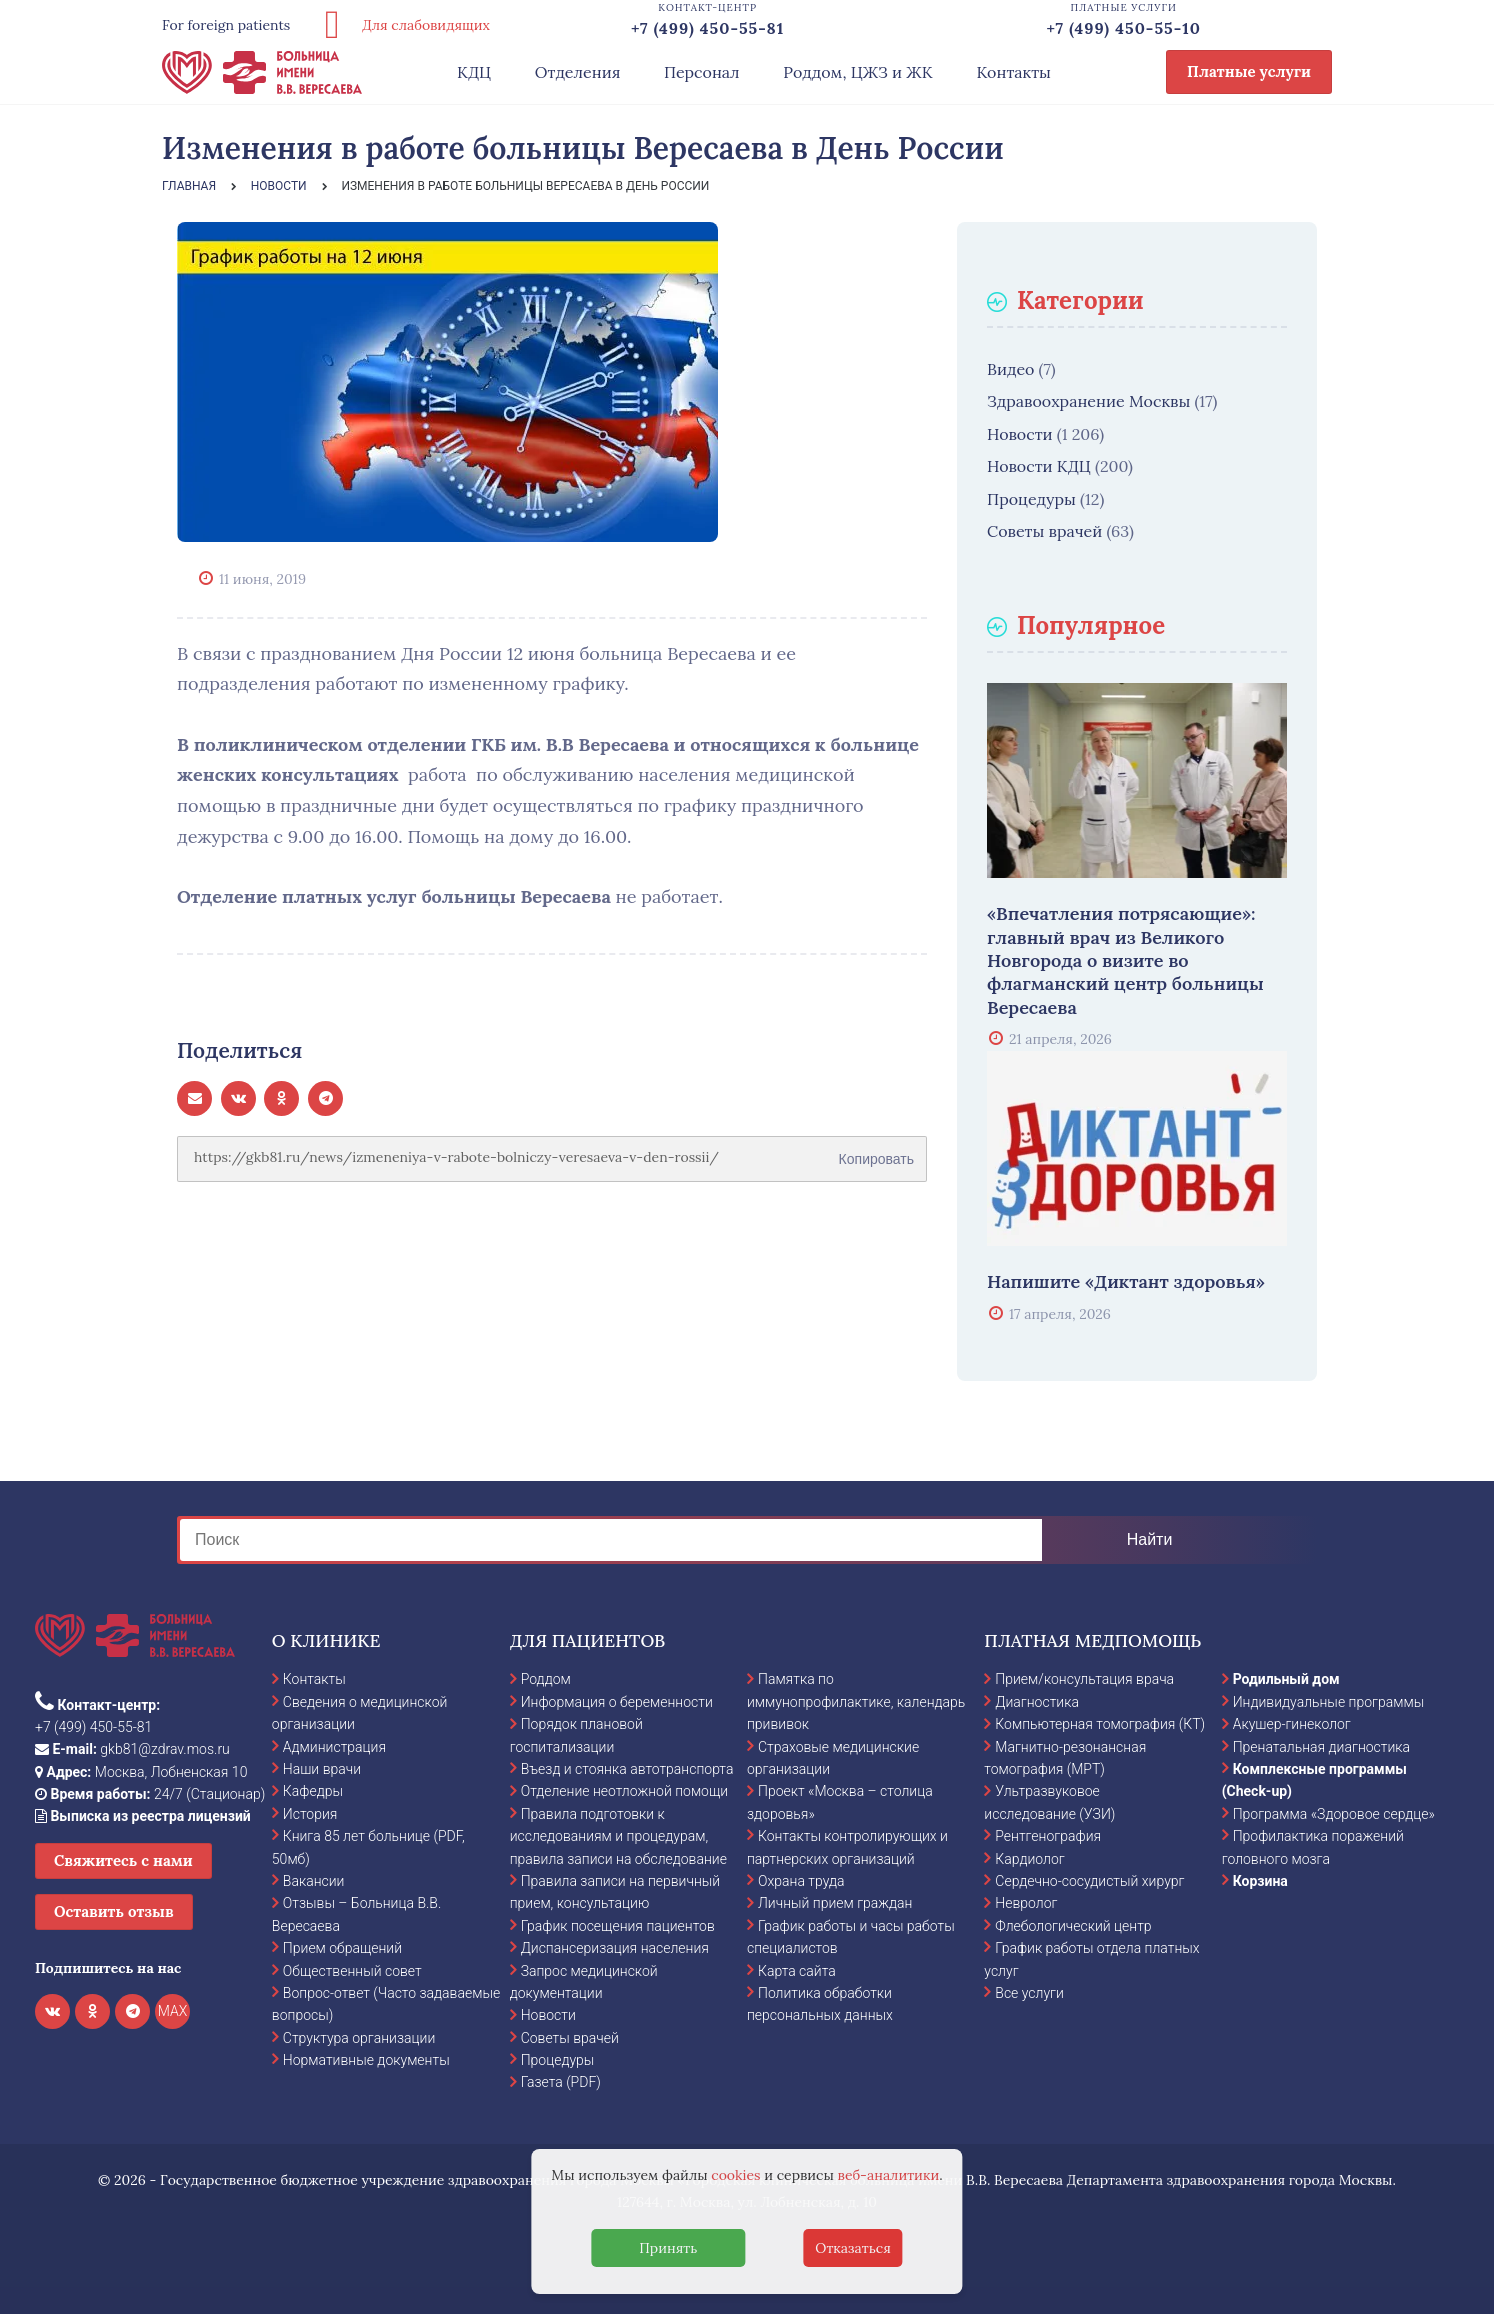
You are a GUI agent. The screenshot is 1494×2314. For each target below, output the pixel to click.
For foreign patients (226, 25)
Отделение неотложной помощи (624, 1791)
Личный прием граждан (835, 1903)
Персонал (702, 72)
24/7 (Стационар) (150, 1794)
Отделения (578, 72)
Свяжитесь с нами (123, 1860)
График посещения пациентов (618, 1926)
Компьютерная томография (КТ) (1100, 1724)
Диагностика (1037, 1702)
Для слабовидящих (400, 25)
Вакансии (314, 1881)
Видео (1010, 369)
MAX (173, 2011)
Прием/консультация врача (1084, 1679)
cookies (735, 2175)
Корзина (1260, 1881)
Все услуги (1029, 1993)
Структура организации (359, 2038)
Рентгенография (1048, 1836)
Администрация (334, 1747)
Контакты (1013, 72)
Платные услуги (1249, 71)
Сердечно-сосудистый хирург (1089, 1881)
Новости (1020, 434)
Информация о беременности (617, 1702)
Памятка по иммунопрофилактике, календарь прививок (856, 1701)
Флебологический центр (1073, 1926)
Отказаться (853, 2248)
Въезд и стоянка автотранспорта (627, 1769)
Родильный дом (1286, 1679)
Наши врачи (322, 1769)
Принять (668, 2248)
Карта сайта (797, 1971)
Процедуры (1031, 499)
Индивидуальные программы (1329, 1702)
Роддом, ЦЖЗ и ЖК (857, 72)
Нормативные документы (366, 2060)
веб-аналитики (889, 2175)
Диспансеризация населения (615, 1948)
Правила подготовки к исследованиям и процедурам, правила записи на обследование (618, 1836)
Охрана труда (801, 1881)
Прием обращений (342, 1948)
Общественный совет (352, 1971)
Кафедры (313, 1791)
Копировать (876, 1152)
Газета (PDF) (561, 2082)
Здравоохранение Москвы (1088, 401)
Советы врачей (1044, 531)
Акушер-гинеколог (1292, 1724)
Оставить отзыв (114, 1911)
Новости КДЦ (1039, 466)
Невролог (1026, 1903)
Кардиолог (1029, 1859)
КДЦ (474, 72)
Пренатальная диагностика (1321, 1747)
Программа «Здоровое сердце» (1334, 1814)
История (310, 1814)
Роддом (546, 1679)
